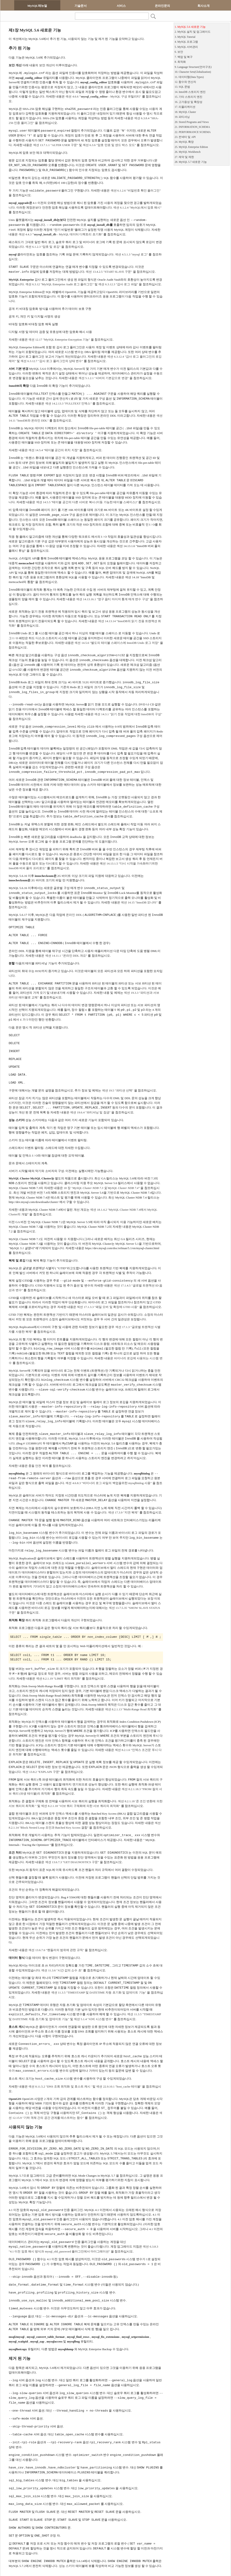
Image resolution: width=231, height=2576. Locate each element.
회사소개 (203, 5)
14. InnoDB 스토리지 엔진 (190, 92)
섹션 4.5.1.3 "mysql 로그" (131, 251)
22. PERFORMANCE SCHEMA (193, 132)
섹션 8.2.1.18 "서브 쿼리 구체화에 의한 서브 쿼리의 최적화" (80, 1781)
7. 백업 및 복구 (184, 57)
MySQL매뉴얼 (37, 5)
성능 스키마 (67, 2526)
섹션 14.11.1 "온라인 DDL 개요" (66, 941)
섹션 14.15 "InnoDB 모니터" (139, 888)
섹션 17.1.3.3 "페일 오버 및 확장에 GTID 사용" (107, 1288)
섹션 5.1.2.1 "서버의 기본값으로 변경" (103, 374)
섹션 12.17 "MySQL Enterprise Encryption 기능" (59, 336)
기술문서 (81, 5)
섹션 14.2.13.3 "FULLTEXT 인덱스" (68, 399)
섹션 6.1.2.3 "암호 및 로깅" (43, 243)
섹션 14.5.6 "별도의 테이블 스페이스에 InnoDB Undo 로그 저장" (117, 634)
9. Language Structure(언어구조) (193, 67)
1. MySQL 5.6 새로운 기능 (190, 26)
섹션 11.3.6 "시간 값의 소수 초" (61, 1944)
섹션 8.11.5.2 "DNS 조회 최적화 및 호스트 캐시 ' (60, 2058)
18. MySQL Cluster (185, 112)
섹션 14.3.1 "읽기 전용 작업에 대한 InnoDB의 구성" (128, 704)
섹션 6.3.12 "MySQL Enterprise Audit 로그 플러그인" (59, 280)
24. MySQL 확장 (184, 141)
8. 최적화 (180, 61)
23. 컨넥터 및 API (185, 137)
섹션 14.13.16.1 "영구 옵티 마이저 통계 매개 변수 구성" (112, 591)
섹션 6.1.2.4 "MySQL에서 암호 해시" (137, 205)
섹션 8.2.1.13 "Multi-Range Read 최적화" (131, 1685)
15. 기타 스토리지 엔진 (188, 96)
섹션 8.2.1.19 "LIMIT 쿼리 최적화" (58, 1654)
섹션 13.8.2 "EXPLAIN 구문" (41, 1747)
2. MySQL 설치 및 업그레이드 (193, 31)
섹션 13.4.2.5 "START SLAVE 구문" (109, 268)
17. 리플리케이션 (185, 106)
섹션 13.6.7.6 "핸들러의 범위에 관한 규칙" (56, 1924)
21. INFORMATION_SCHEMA (192, 127)
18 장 (102, 1170)
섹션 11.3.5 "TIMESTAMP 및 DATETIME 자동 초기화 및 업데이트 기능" (98, 1965)
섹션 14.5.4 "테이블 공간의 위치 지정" (53, 445)
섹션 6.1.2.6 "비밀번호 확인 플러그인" (136, 188)
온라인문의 (162, 5)
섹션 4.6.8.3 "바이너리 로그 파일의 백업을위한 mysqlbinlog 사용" (108, 1461)
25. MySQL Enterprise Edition (191, 147)
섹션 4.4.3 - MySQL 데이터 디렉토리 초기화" (61, 231)
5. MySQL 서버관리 (186, 47)
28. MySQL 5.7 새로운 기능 (191, 162)
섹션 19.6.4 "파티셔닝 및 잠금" (90, 1095)
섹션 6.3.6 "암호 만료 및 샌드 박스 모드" (109, 143)
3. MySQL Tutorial (185, 36)
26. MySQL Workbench (187, 151)
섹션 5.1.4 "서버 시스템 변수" (93, 1992)
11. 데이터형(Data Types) (189, 77)
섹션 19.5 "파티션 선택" (117, 1073)
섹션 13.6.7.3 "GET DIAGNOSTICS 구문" (72, 1836)
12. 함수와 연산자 (185, 82)
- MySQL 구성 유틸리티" (124, 96)
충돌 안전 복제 (38, 1444)
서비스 (121, 5)
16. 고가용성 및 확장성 (188, 102)
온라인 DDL (74, 901)
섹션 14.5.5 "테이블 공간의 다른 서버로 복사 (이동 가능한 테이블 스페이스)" (87, 496)
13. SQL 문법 (182, 86)
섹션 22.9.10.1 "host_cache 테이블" (118, 2058)
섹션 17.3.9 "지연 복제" (123, 1490)
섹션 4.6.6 (72, 96)
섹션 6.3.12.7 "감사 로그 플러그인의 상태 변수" (51, 357)
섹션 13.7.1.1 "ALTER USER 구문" (55, 143)
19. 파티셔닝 (182, 117)
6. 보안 (179, 51)
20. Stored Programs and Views (192, 122)
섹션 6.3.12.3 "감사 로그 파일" (118, 280)
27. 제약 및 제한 (184, 157)
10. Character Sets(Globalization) (193, 71)
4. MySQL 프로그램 (186, 41)
